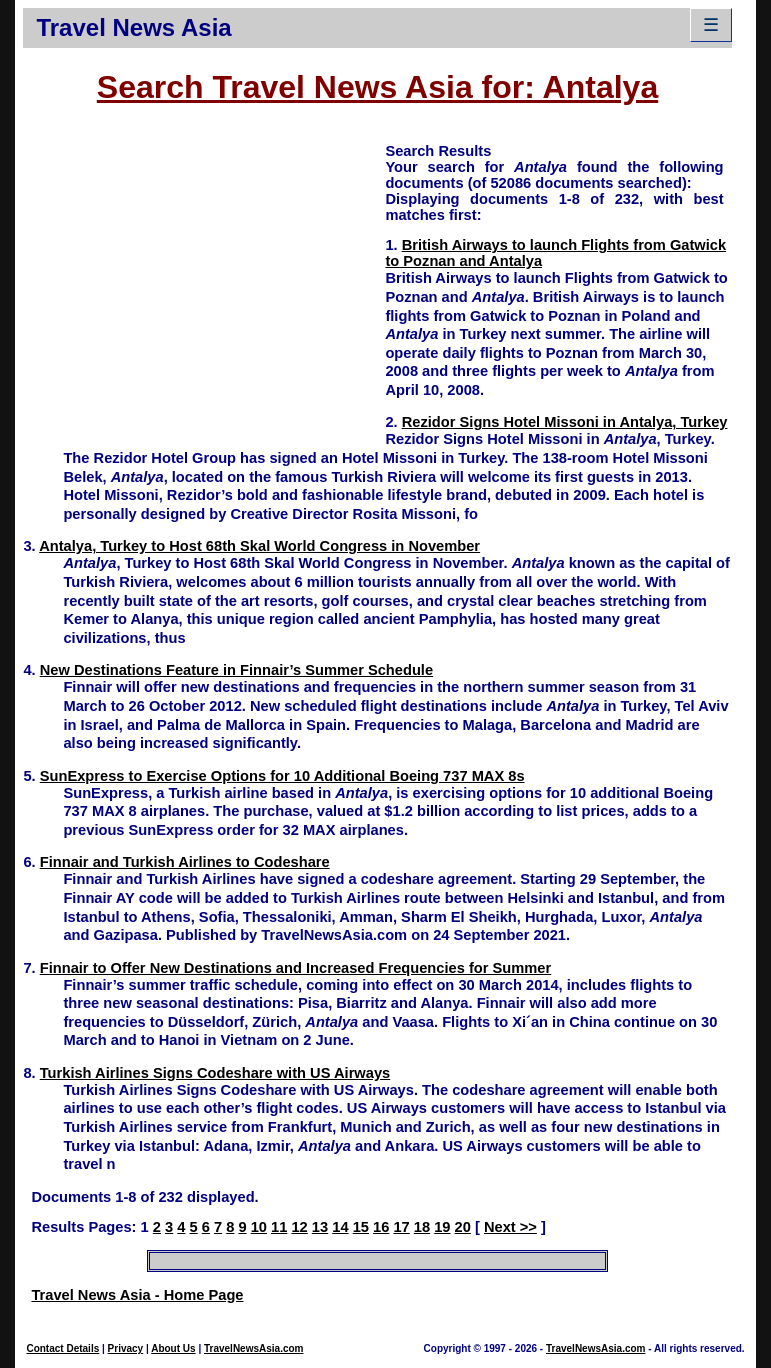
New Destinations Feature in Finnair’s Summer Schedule (236, 670)
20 (463, 1227)
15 (361, 1227)
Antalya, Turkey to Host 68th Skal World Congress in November (259, 546)
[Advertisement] (204, 281)
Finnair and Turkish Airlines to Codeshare (185, 862)
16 (381, 1227)
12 (299, 1227)
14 (340, 1227)
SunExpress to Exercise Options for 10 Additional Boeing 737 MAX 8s (282, 776)
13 (320, 1227)
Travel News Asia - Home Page (137, 1295)
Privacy (126, 1348)
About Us (173, 1348)
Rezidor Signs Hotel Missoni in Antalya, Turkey (565, 422)
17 (401, 1227)
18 (422, 1227)
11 (279, 1227)
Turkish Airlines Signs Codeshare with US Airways (215, 1073)
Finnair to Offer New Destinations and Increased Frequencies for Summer (295, 968)
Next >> (510, 1227)
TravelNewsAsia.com (254, 1348)
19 (442, 1227)
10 (259, 1227)
